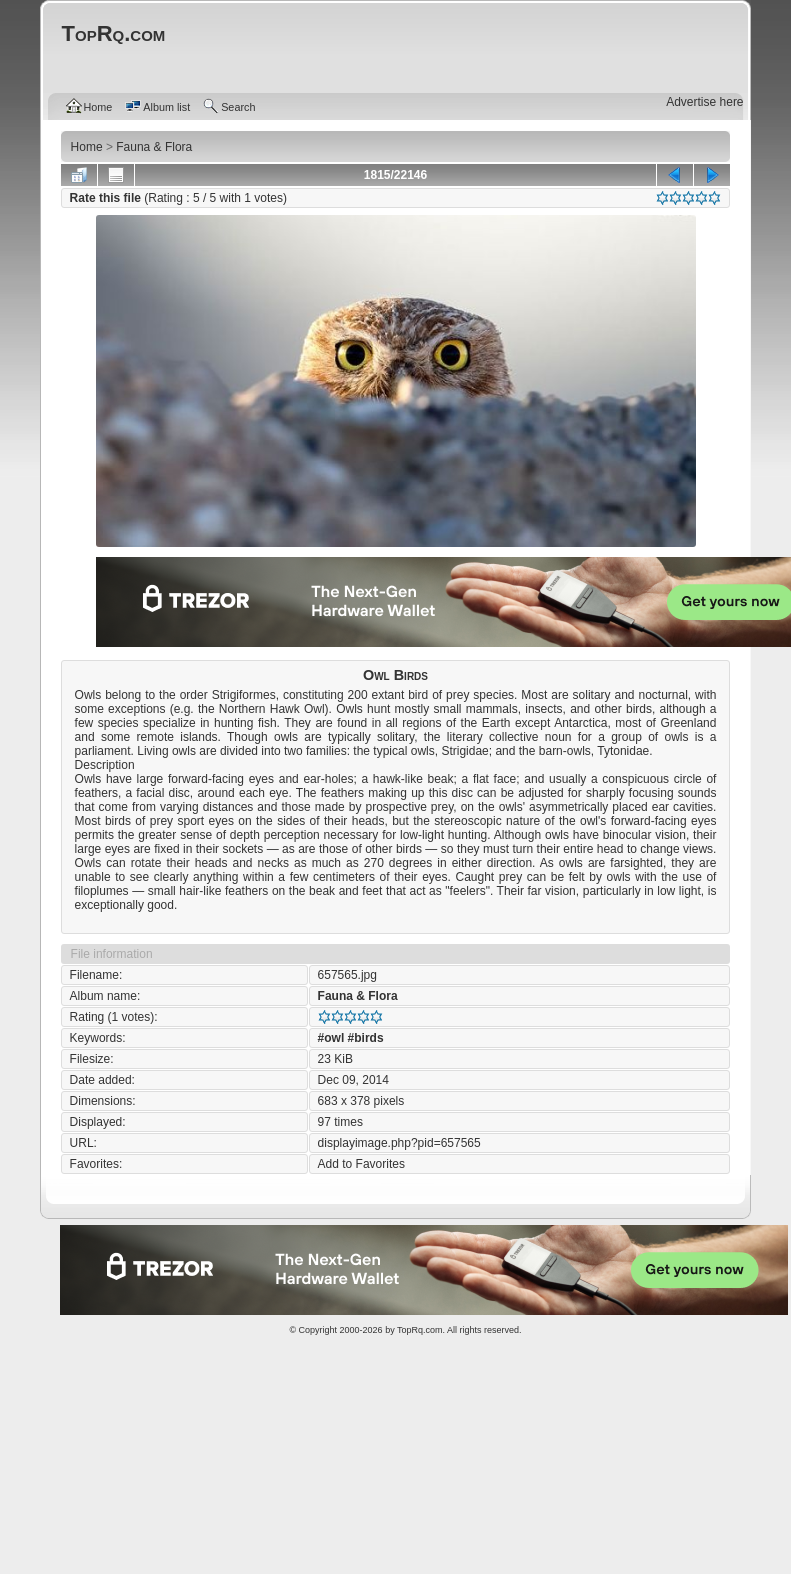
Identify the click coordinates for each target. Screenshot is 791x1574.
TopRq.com (420, 1330)
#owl (331, 1038)
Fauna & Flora (358, 996)
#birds (366, 1038)
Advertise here (704, 102)
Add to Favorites (361, 1164)
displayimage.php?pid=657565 (399, 1143)
